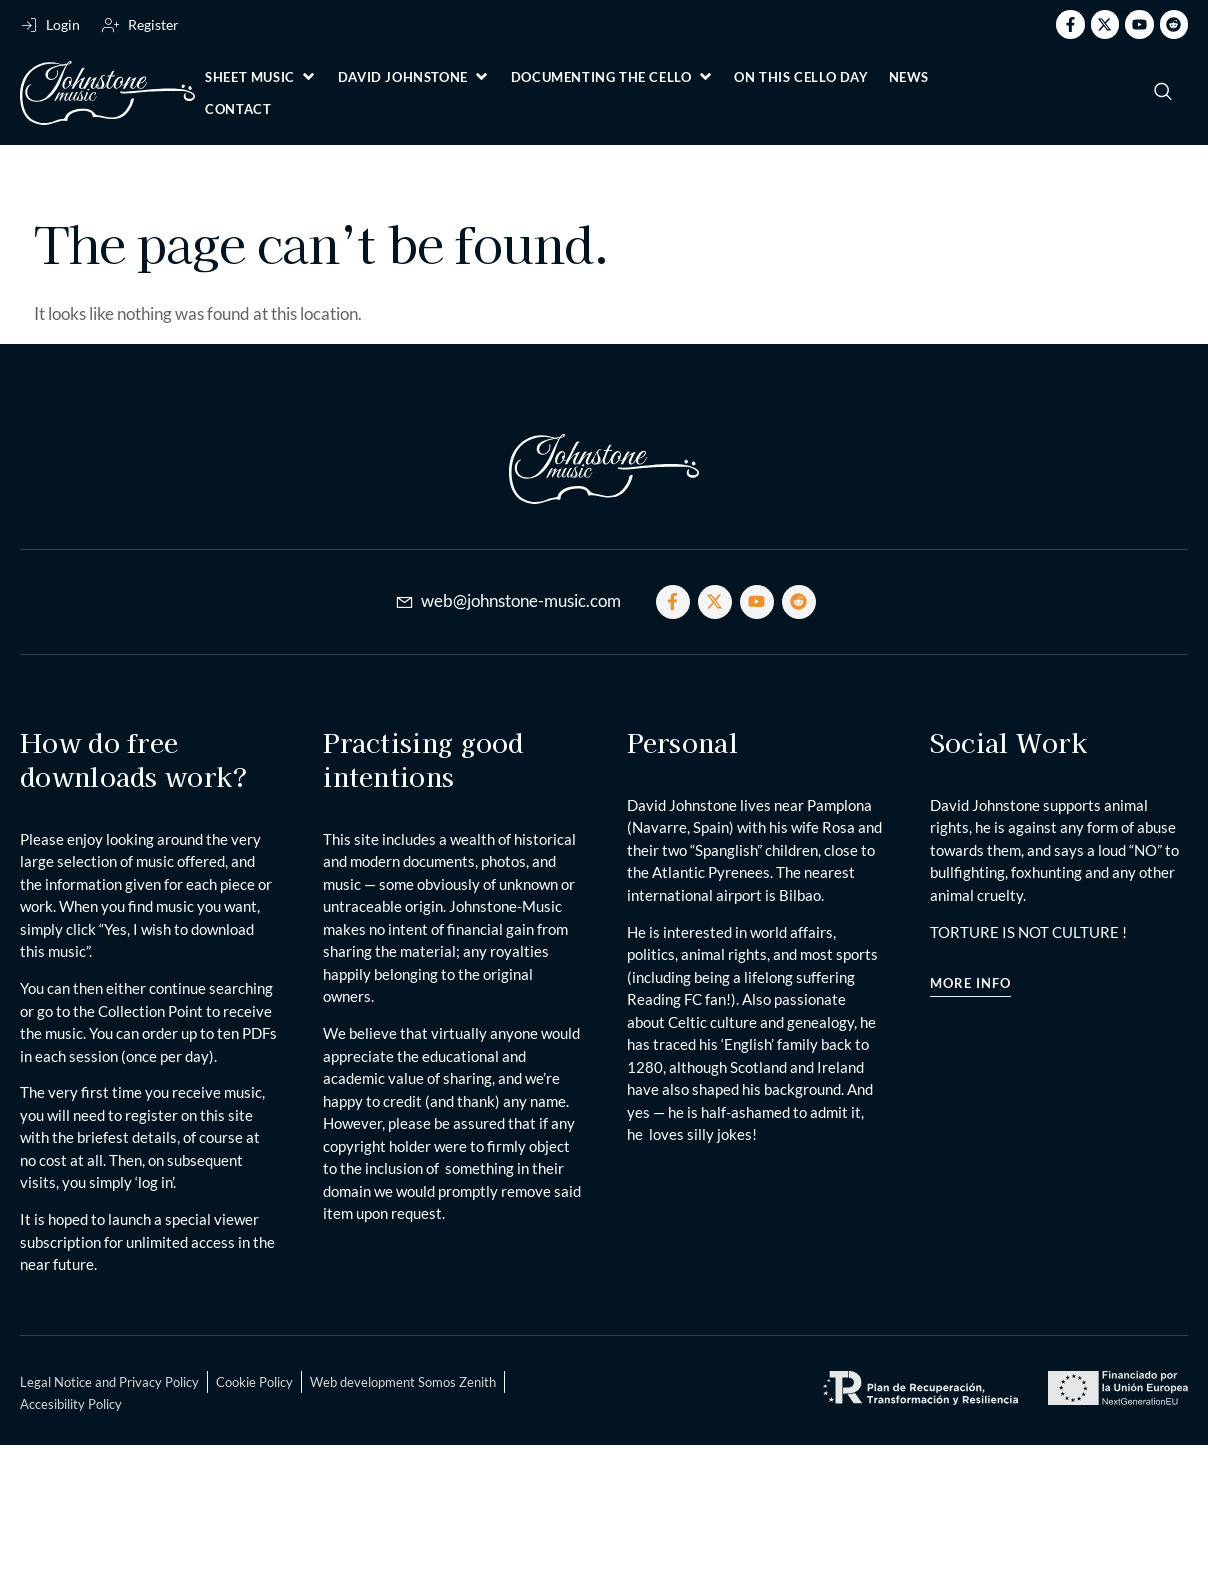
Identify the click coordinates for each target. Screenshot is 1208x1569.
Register (153, 24)
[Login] (29, 25)
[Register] (111, 25)
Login (63, 24)
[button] (261, 77)
